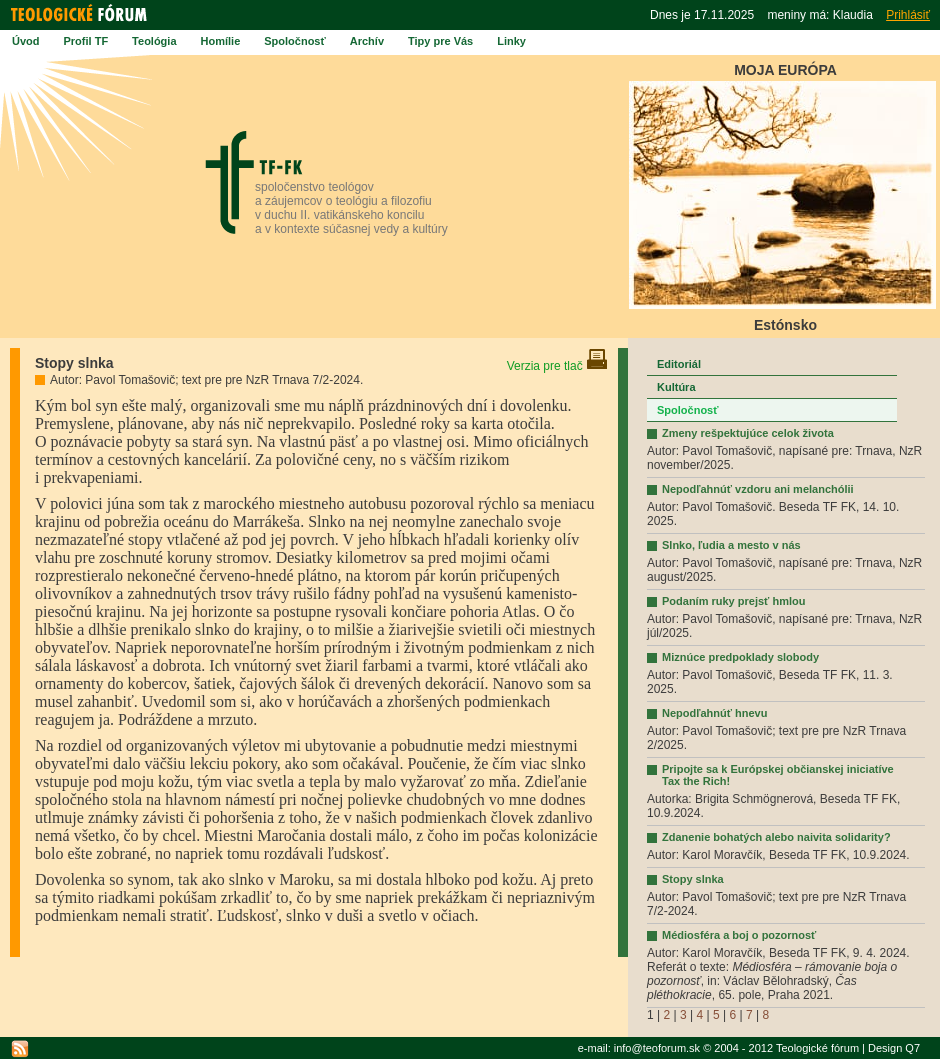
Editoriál (679, 364)
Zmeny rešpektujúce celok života (748, 433)
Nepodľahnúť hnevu (714, 713)
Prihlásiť (908, 15)
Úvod (26, 41)
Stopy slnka (693, 879)
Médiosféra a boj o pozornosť (739, 935)
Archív (367, 41)
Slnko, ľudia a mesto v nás (731, 545)
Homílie (221, 41)
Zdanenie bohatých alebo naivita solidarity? (776, 837)
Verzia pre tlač (557, 366)
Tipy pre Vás (440, 41)
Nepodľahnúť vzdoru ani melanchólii (758, 489)
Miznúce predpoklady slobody (740, 657)
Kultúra (676, 387)
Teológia (154, 41)
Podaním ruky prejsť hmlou (733, 601)
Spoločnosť (295, 41)
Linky (511, 41)
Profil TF (86, 41)
